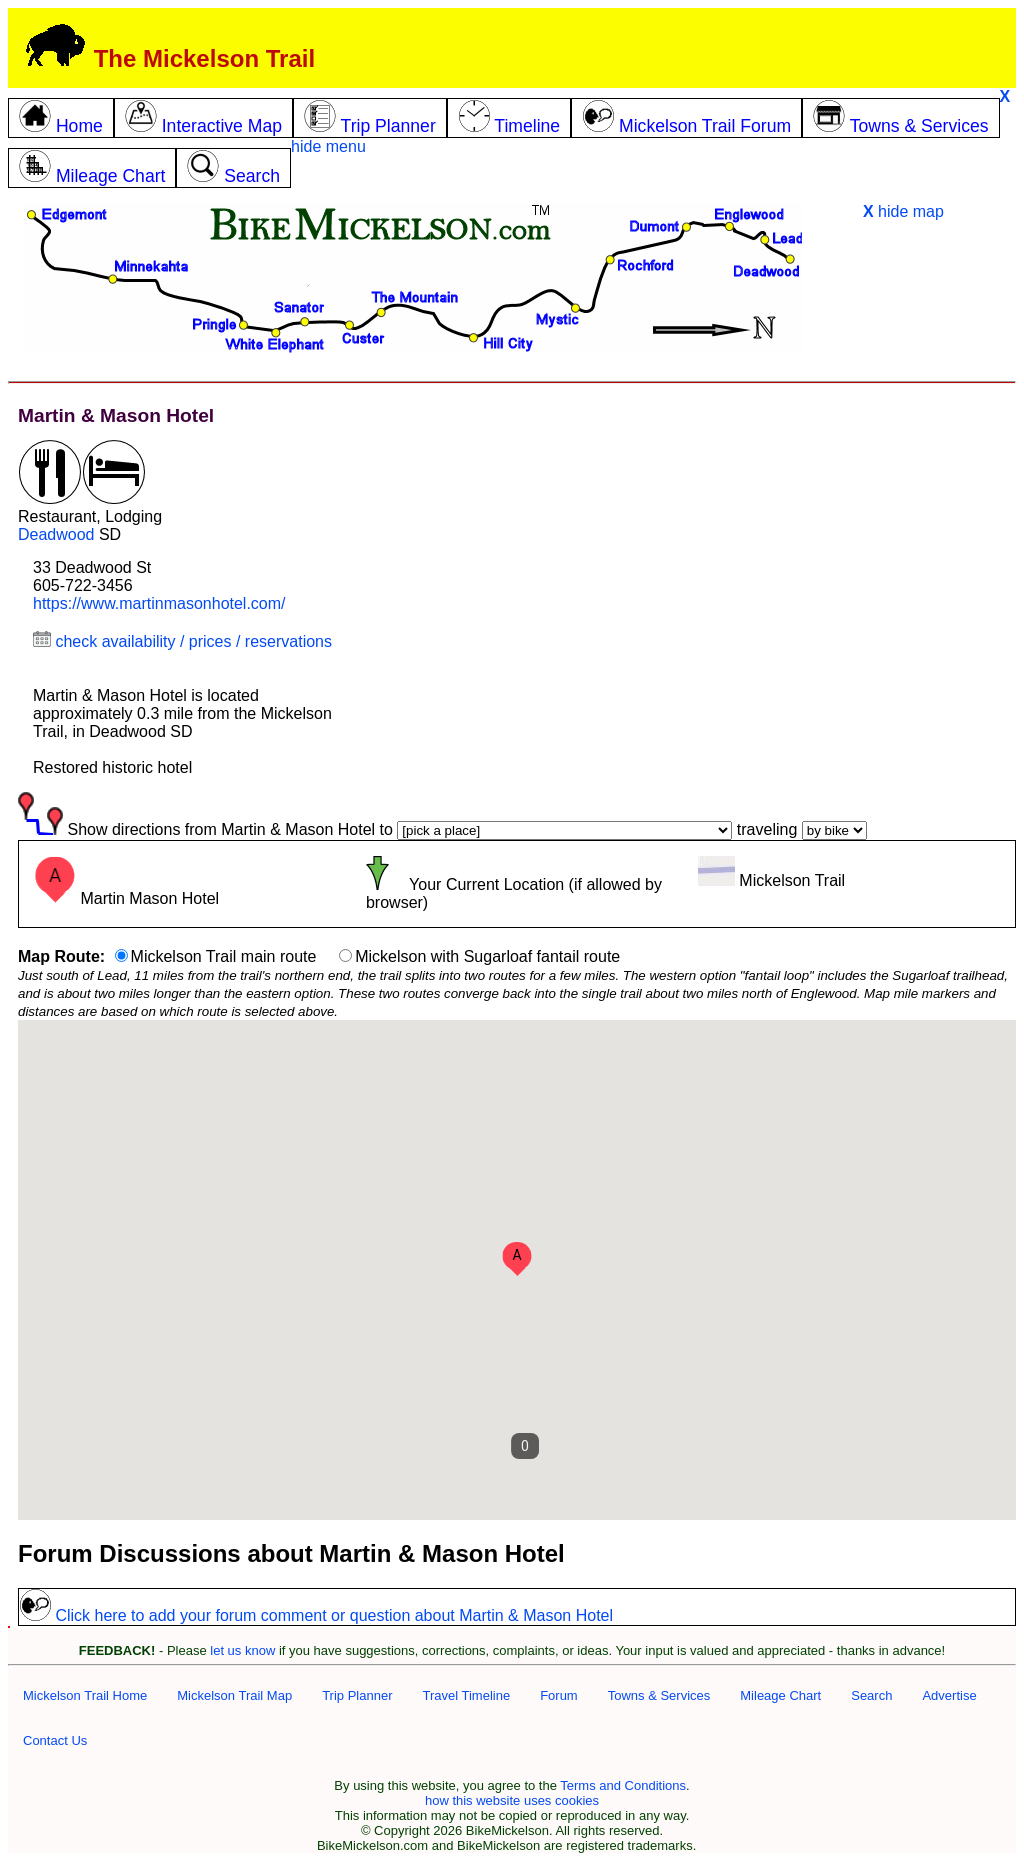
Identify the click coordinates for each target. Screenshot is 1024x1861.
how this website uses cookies (512, 1800)
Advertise (949, 1695)
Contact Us (55, 1740)
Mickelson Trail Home (85, 1695)
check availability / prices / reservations (182, 641)
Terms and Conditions (623, 1785)
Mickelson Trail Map (234, 1695)
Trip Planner (357, 1695)
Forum (559, 1695)
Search (871, 1695)
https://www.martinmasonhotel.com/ (159, 603)
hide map (903, 211)
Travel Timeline (466, 1695)
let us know (242, 1650)
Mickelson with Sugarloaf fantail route (487, 956)
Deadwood (56, 534)
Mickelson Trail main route (224, 956)
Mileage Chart (780, 1695)
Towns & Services (659, 1695)
